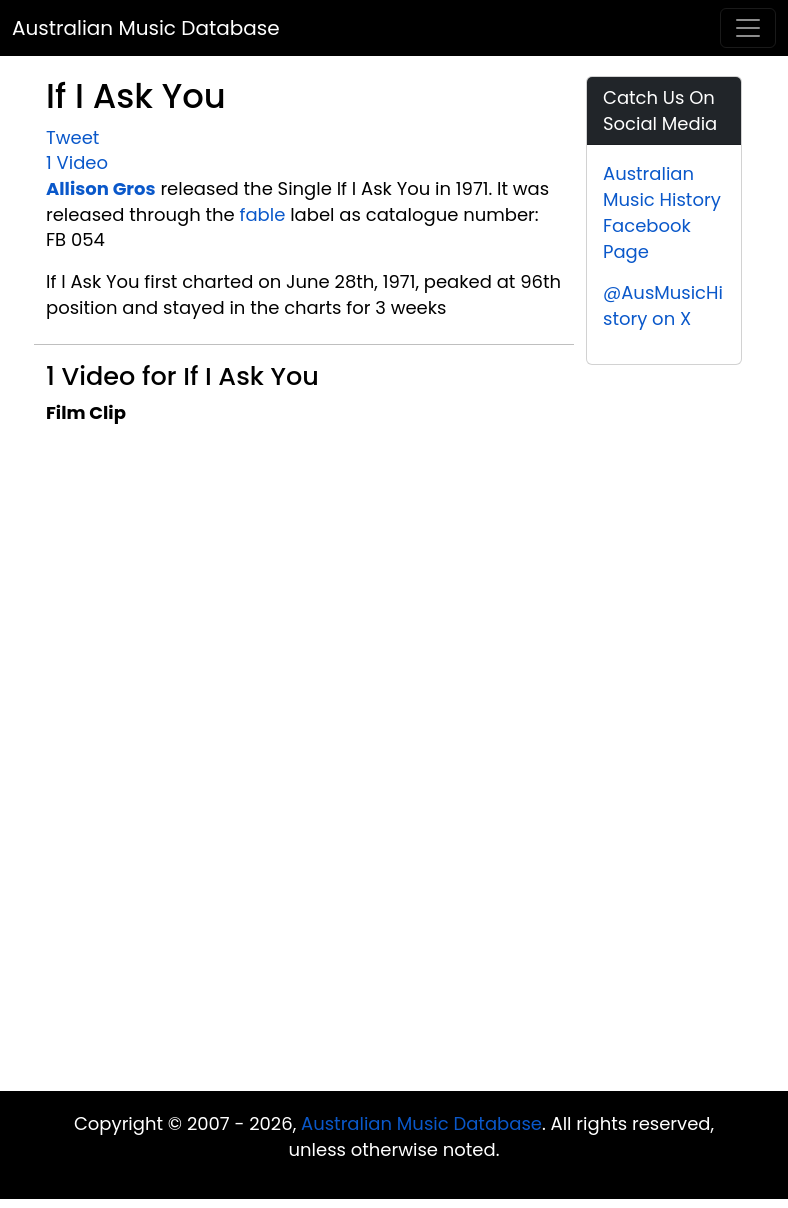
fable (263, 214)
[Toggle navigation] (748, 28)
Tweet (72, 137)
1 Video (77, 162)
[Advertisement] (394, 931)
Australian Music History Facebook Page (662, 212)
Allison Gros (101, 188)
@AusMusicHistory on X (663, 305)
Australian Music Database (146, 28)
